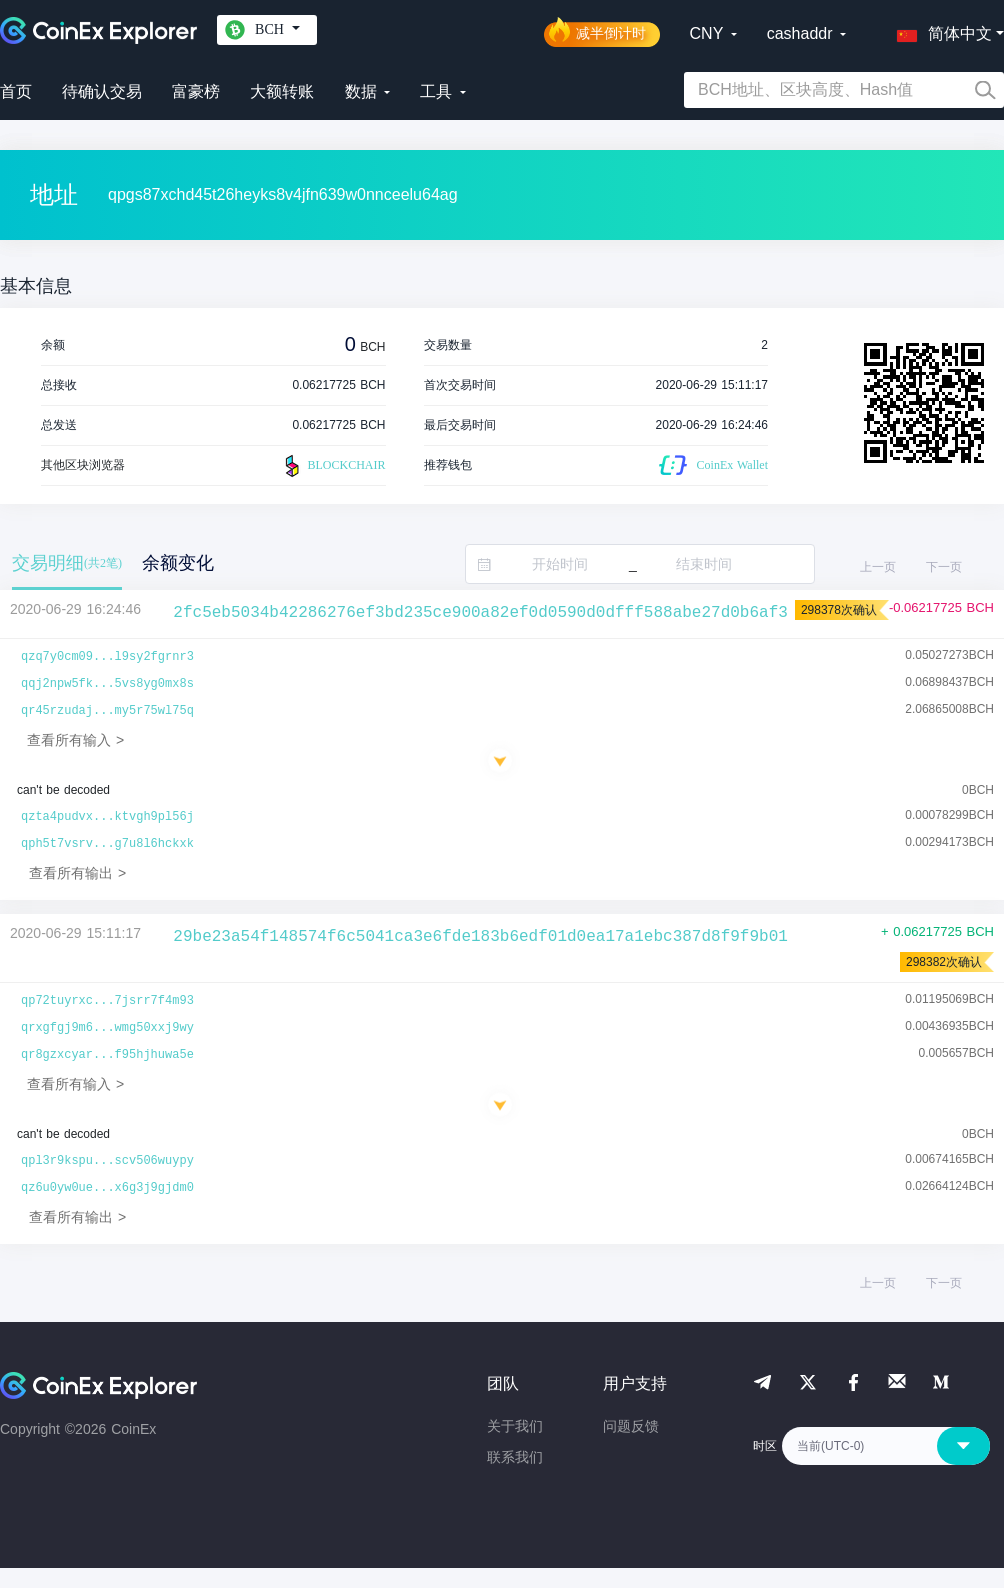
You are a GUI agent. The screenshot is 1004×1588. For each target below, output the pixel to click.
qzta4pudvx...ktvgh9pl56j (107, 817)
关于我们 (515, 1426)
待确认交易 (102, 91)
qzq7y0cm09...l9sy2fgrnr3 (107, 657)
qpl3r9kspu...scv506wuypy (107, 1161)
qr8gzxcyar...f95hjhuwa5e (107, 1055)
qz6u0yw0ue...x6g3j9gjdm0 (107, 1188)
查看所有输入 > (75, 740)
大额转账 (282, 91)
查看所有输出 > (77, 873)
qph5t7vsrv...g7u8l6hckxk (107, 844)
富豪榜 (196, 91)
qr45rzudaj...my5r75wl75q (107, 711)
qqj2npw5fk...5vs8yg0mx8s (107, 684)
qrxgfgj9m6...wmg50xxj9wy (107, 1028)
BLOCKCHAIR (333, 466)
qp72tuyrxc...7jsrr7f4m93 (107, 1001)
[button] (940, 30)
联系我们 (515, 1457)
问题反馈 (631, 1426)
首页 (16, 91)
